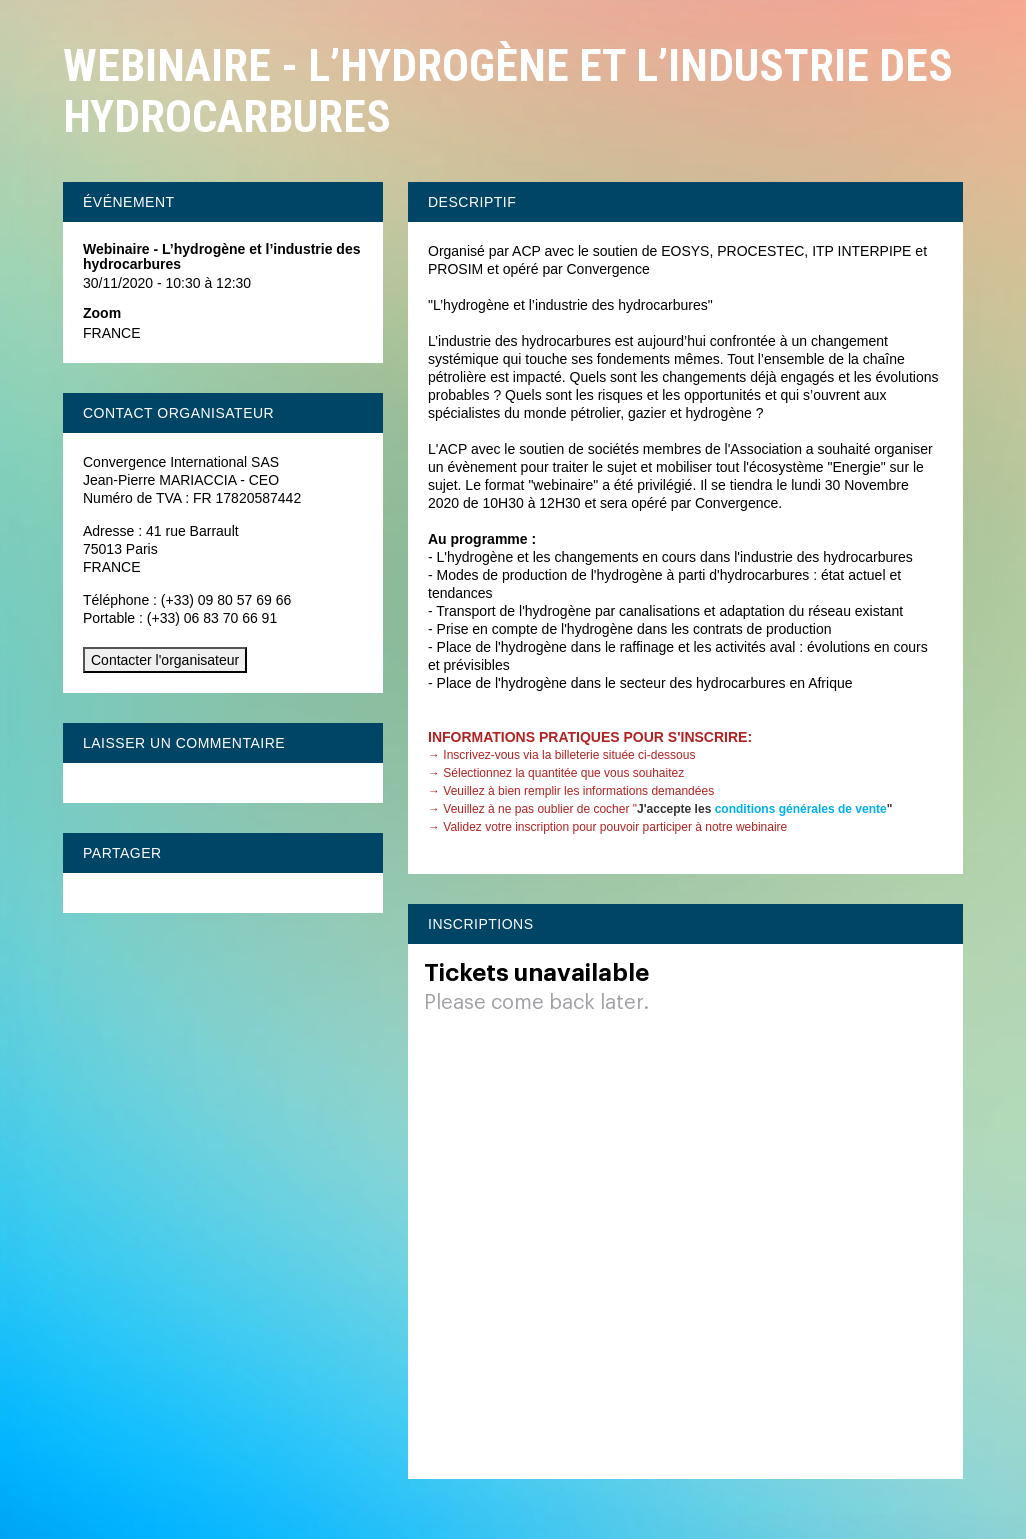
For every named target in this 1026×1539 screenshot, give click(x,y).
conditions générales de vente (801, 809)
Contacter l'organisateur (165, 660)
